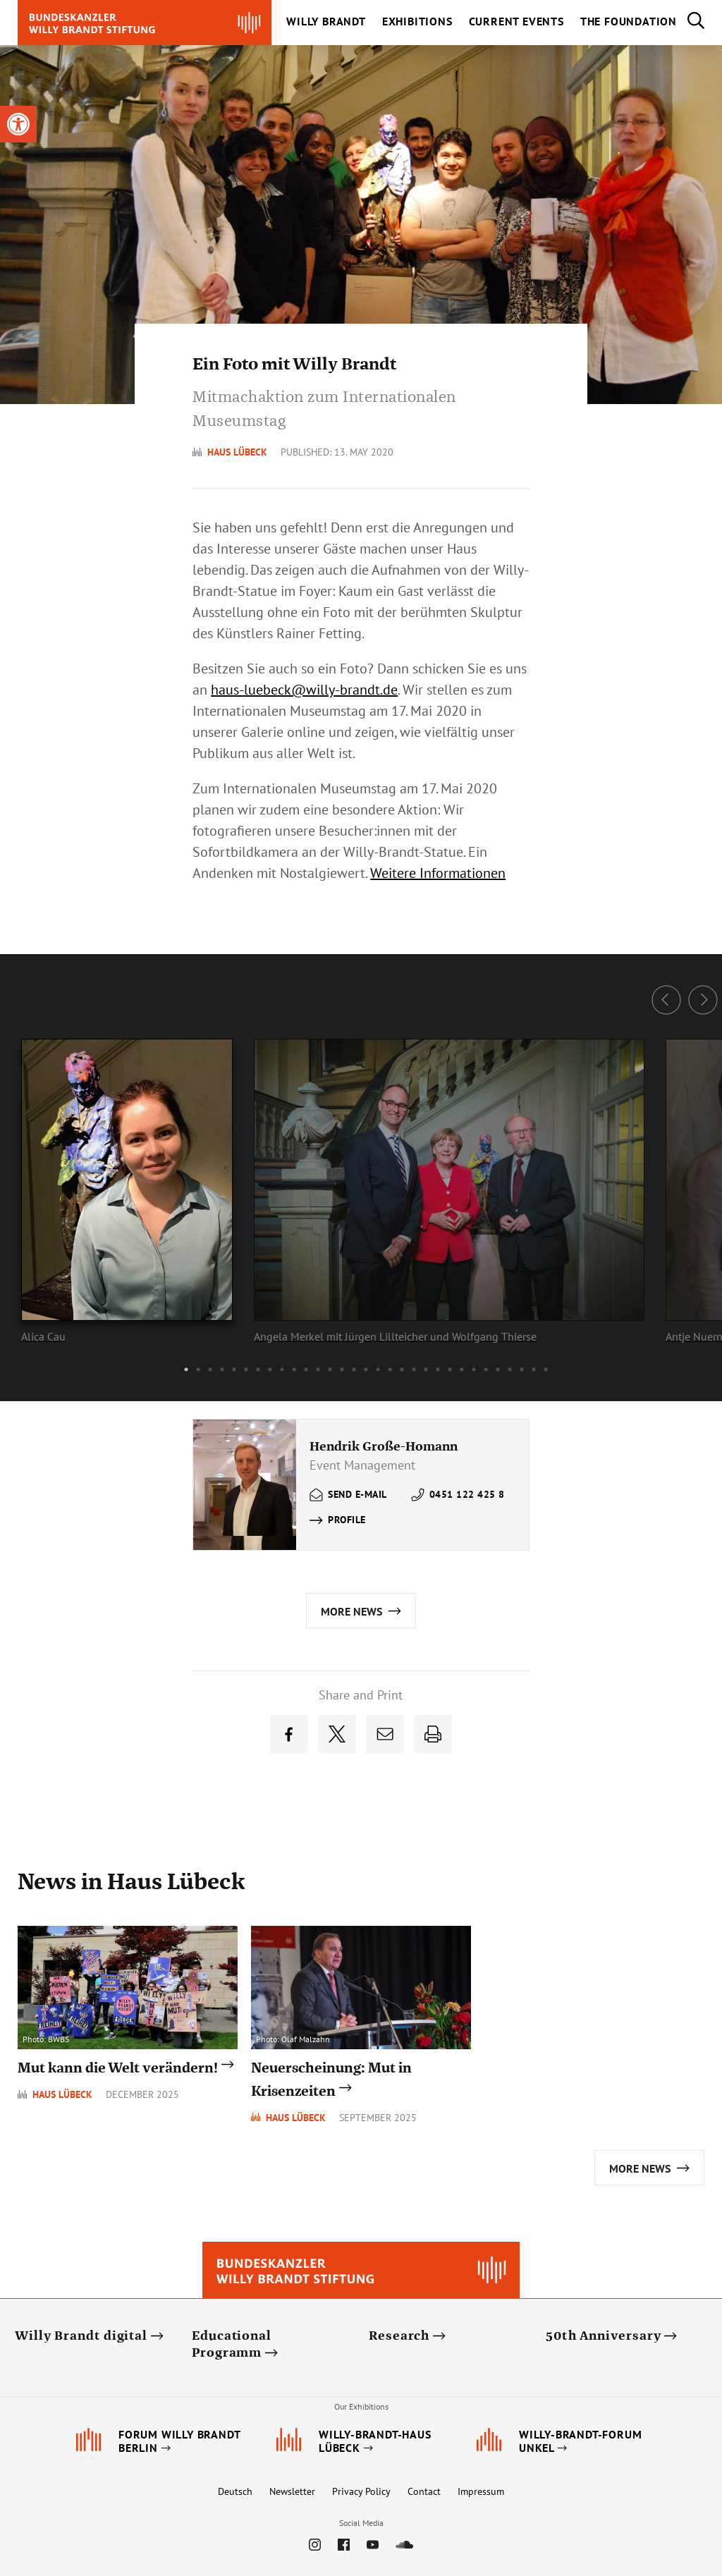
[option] (438, 1178)
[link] (18, 124)
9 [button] (282, 1369)
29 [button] (522, 1369)
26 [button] (486, 1369)
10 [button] (294, 1369)
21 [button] (426, 1369)
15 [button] (354, 1369)
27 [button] (498, 1369)
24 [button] (462, 1369)
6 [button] (246, 1369)
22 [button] (438, 1369)
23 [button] (450, 1369)
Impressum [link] (481, 2491)
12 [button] (318, 1369)
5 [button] (234, 1369)
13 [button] (330, 1369)
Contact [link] (424, 2491)
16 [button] (366, 1369)
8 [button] (270, 1369)
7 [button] (258, 1369)
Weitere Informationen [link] (438, 873)
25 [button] (474, 1369)
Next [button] (703, 1000)
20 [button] (414, 1369)
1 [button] (186, 1369)
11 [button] (306, 1369)
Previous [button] (666, 1000)
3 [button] (210, 1369)
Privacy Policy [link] (361, 2491)
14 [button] (342, 1369)
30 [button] (534, 1369)
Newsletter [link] (292, 2491)
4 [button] (222, 1369)
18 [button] (390, 1369)
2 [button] (198, 1369)
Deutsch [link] (235, 2491)
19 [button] (402, 1369)
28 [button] (510, 1369)
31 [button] (546, 1369)
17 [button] (378, 1369)
